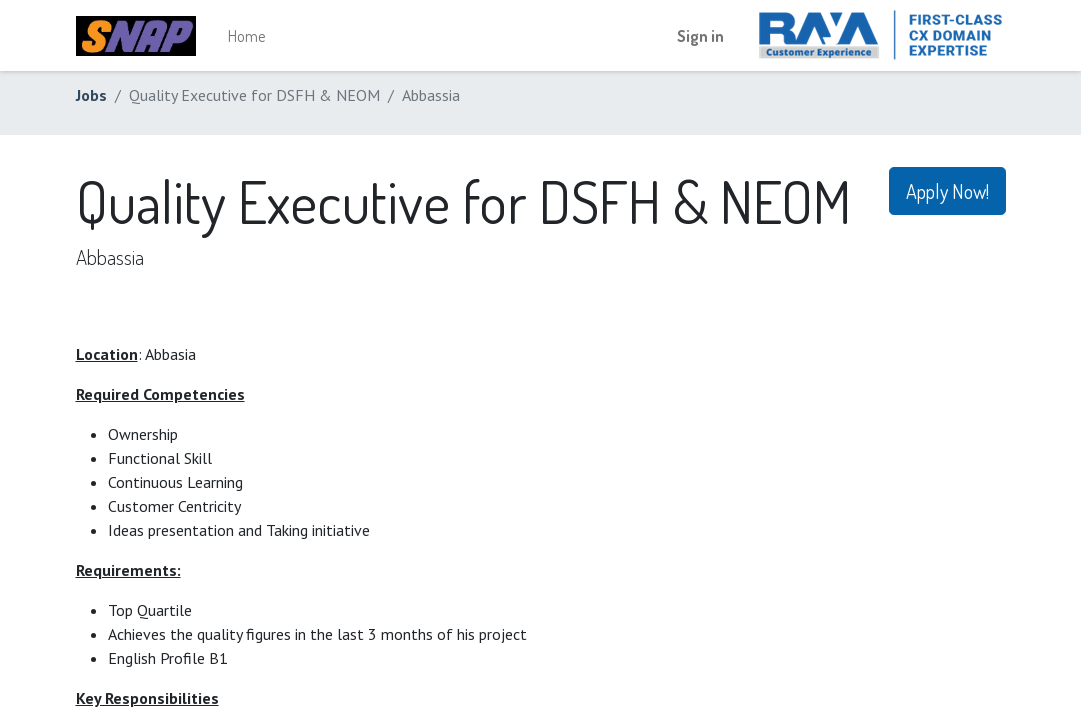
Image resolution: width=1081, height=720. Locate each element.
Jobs (91, 95)
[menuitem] (246, 36)
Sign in (700, 36)
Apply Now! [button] (947, 191)
